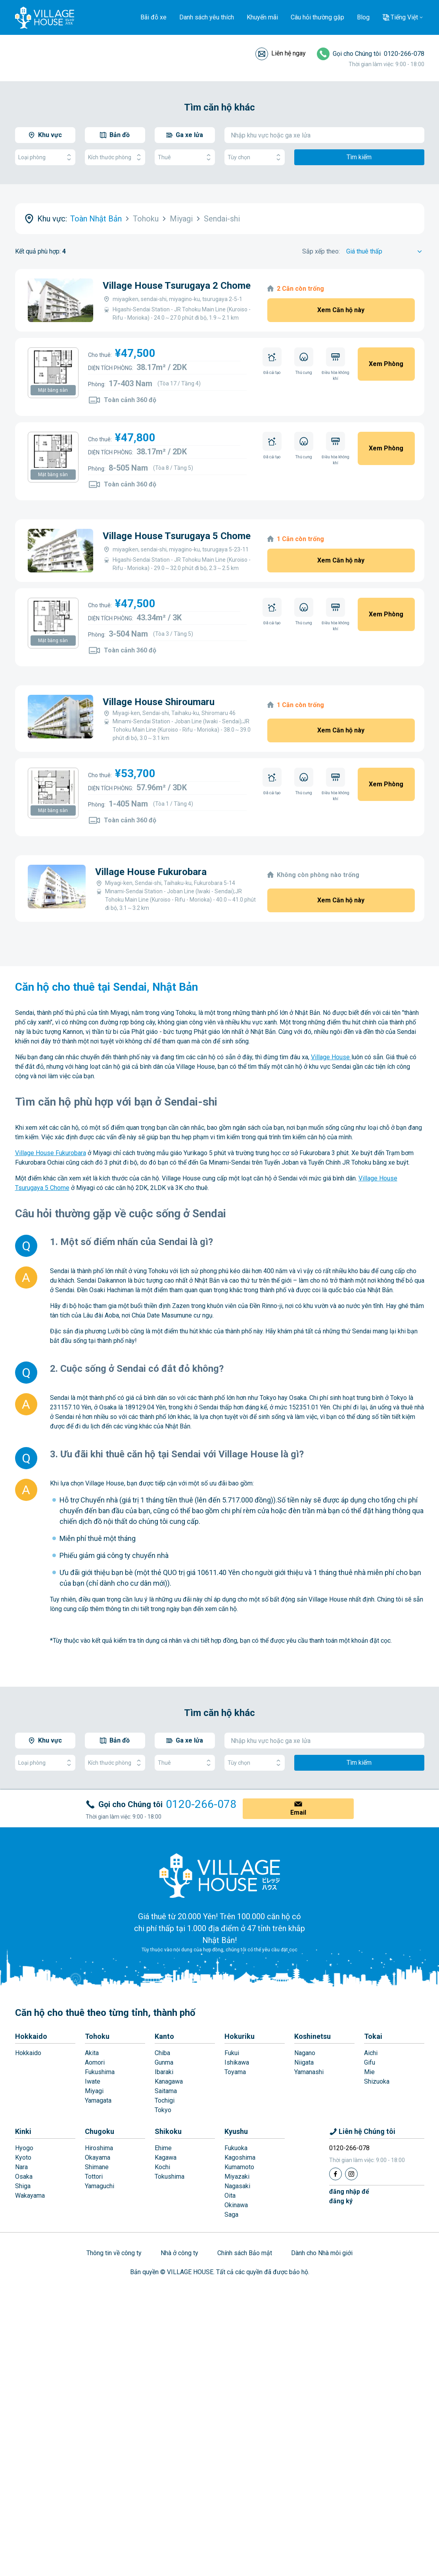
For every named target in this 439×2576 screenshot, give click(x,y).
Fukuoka (235, 2148)
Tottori (94, 2176)
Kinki (23, 2131)
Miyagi (94, 2091)
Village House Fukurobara (151, 871)
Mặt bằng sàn (53, 390)
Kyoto (23, 2157)
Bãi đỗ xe (153, 17)
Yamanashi (309, 2072)
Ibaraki (164, 2072)
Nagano (304, 2053)
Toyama (235, 2072)
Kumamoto (239, 2167)
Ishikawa (236, 2062)
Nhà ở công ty (179, 2253)
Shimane (97, 2167)
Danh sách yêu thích (206, 17)
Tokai (373, 2036)
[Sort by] (385, 251)
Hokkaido (31, 2036)
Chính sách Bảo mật (244, 2253)
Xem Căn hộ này (340, 310)
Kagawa (165, 2157)
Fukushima (100, 2072)
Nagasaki (237, 2186)
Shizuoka (376, 2081)
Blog (363, 17)
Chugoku (99, 2131)
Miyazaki (236, 2176)
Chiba (162, 2053)
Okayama (97, 2157)
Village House (331, 1057)
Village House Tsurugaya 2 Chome (177, 285)
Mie (369, 2072)
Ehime (163, 2148)
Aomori (95, 2062)
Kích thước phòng (115, 157)
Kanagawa (169, 2081)
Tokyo (163, 2110)
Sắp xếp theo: (321, 251)
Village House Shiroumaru (159, 701)
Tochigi (164, 2100)
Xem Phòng (386, 364)
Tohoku (97, 2036)
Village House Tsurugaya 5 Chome (177, 536)
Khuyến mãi (262, 17)
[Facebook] (335, 2174)
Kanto (164, 2036)
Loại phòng (45, 157)
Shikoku (168, 2131)
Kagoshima (239, 2157)
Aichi (371, 2053)
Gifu (369, 2062)
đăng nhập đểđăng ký (349, 2196)
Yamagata (98, 2100)
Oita (230, 2195)
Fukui (231, 2053)
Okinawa (236, 2205)
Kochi (162, 2167)
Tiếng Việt (404, 17)
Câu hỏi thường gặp (317, 17)
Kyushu (236, 2131)
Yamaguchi (99, 2186)
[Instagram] (351, 2174)
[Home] (219, 1875)
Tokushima (169, 2176)
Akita (92, 2053)
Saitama (166, 2091)
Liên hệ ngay (288, 53)
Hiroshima (99, 2148)
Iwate (92, 2081)
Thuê (185, 157)
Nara (21, 2167)
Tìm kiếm (359, 157)
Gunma (164, 2062)
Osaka (24, 2176)
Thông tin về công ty (114, 2253)
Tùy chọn (255, 157)
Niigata (304, 2062)
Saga (231, 2214)
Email (298, 1812)
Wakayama (30, 2195)
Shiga (23, 2186)
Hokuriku (239, 2036)
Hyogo (24, 2148)
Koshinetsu (312, 2036)
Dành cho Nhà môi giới (322, 2253)
